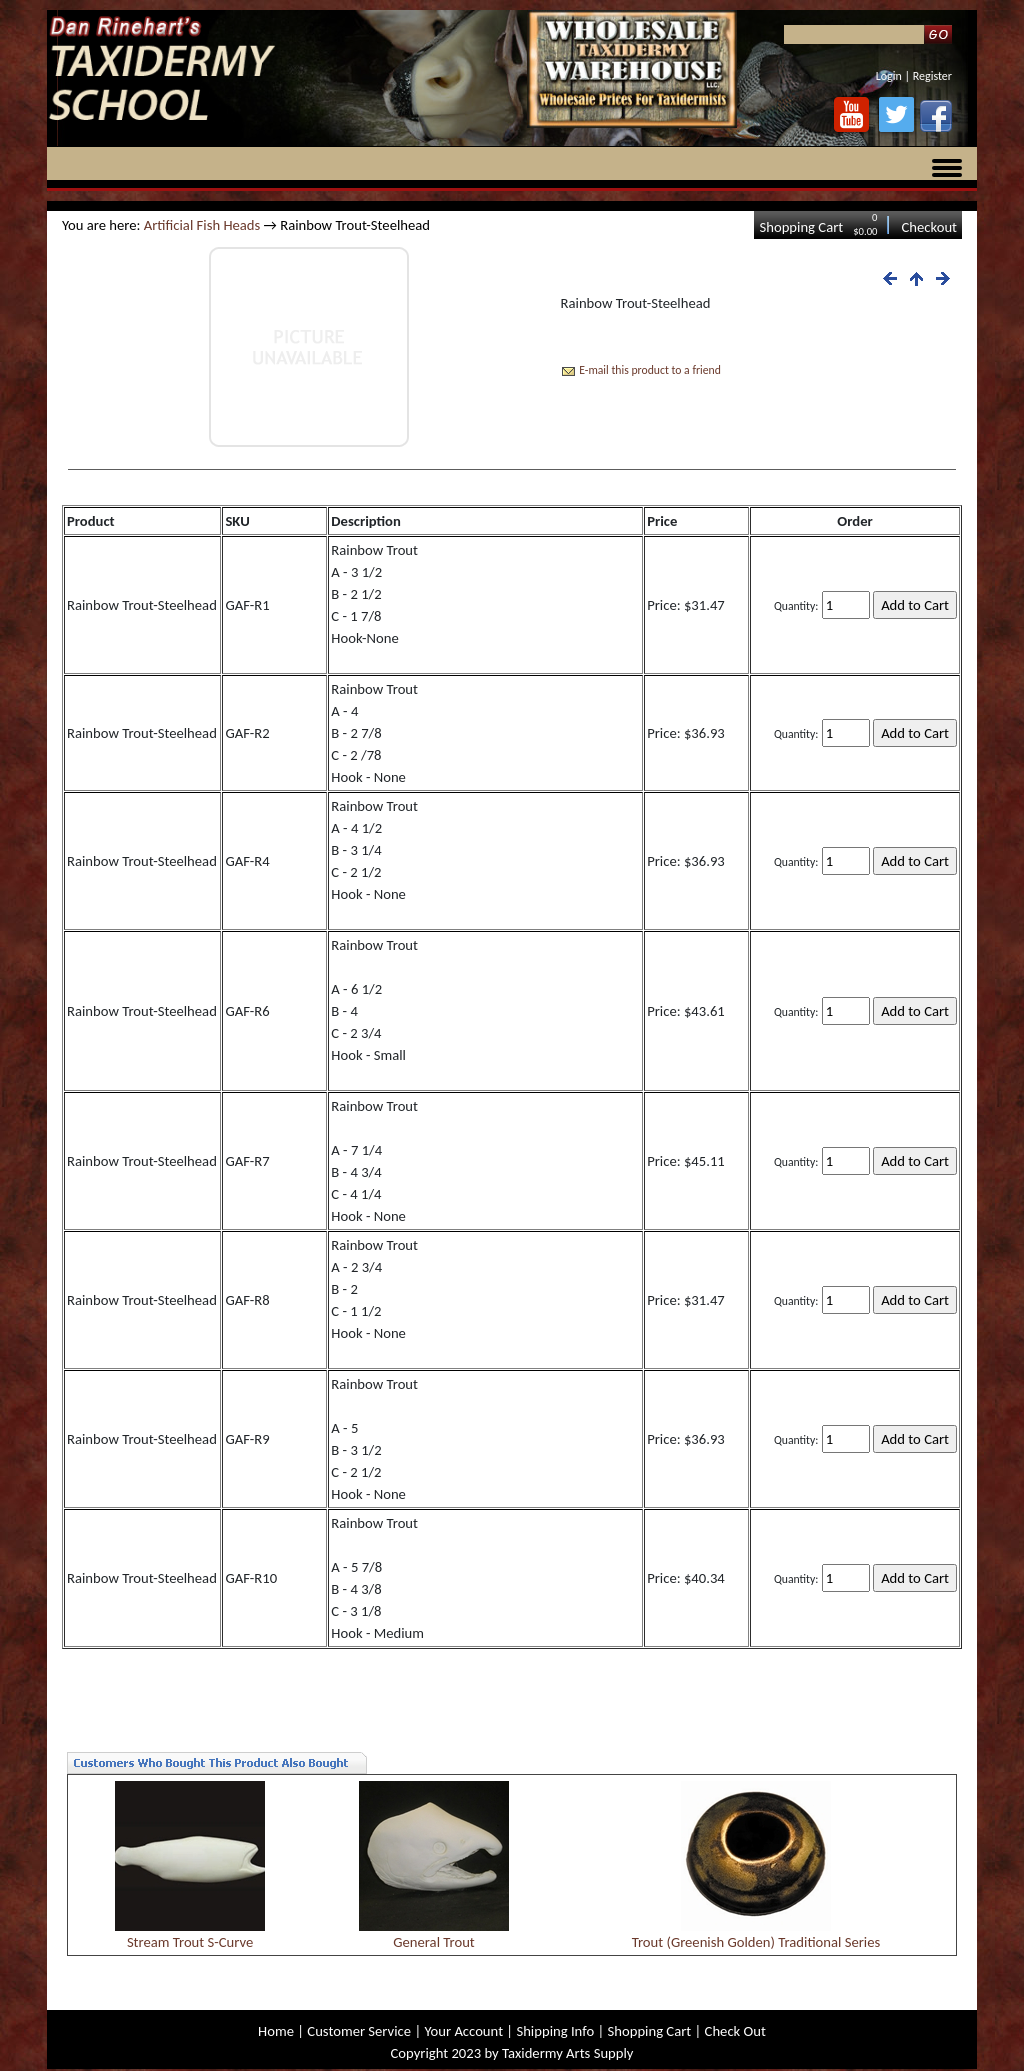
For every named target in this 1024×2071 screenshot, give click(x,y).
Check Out (735, 2031)
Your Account (463, 2031)
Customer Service (359, 2031)
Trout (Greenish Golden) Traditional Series (756, 1942)
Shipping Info (555, 2031)
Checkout (929, 227)
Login (889, 76)
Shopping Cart (801, 227)
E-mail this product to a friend (650, 370)
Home (276, 2031)
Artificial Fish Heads (202, 225)
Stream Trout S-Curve (190, 1942)
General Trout (433, 1942)
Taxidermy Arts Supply (567, 2053)
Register (932, 76)
